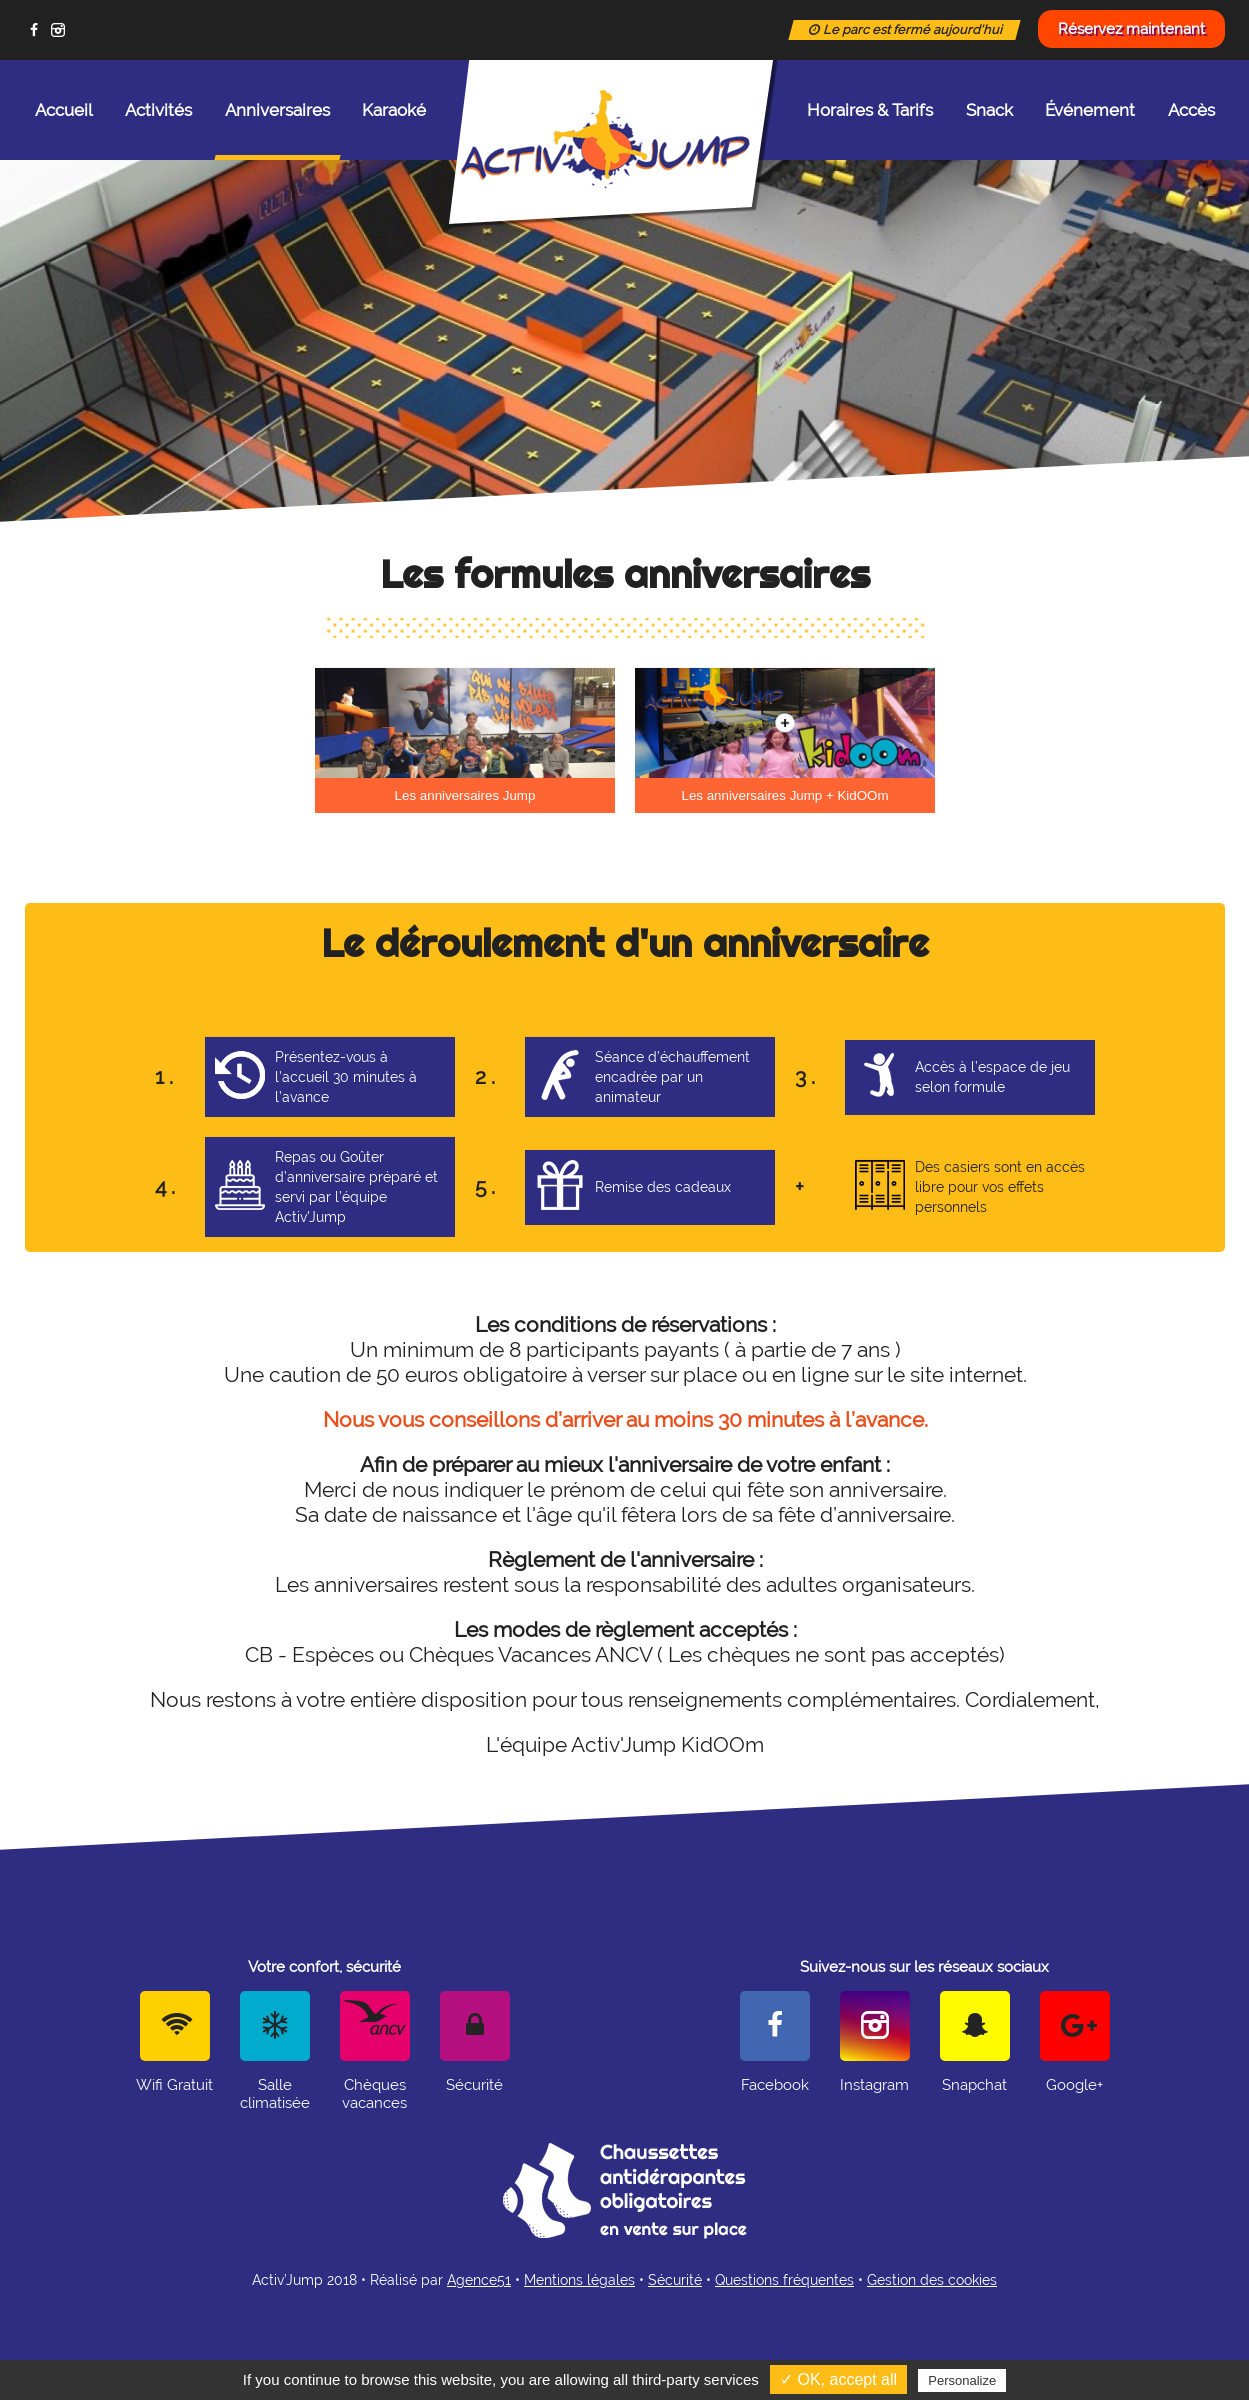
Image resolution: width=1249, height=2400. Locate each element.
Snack (989, 110)
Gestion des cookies (932, 2280)
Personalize (962, 2380)
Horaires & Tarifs (870, 110)
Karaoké (394, 110)
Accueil (64, 110)
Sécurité (675, 2280)
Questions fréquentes (784, 2280)
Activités (158, 110)
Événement (1090, 110)
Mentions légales (579, 2280)
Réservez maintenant (1131, 29)
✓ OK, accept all (838, 2379)
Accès (1191, 110)
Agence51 (479, 2280)
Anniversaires (277, 130)
